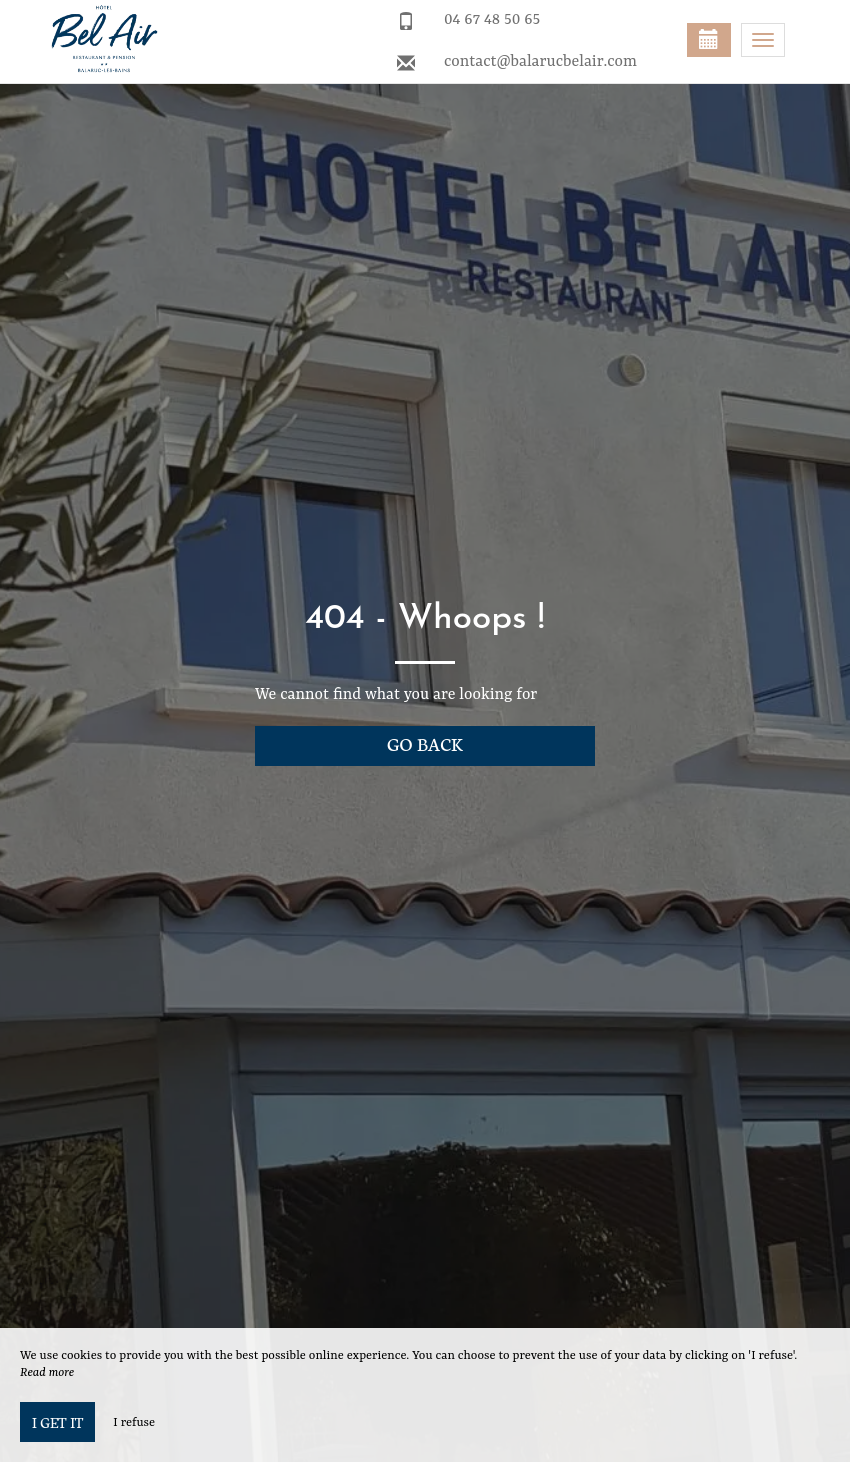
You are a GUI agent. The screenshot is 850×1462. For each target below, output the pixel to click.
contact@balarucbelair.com (540, 62)
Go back (425, 743)
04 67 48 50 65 (492, 20)
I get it (57, 1422)
